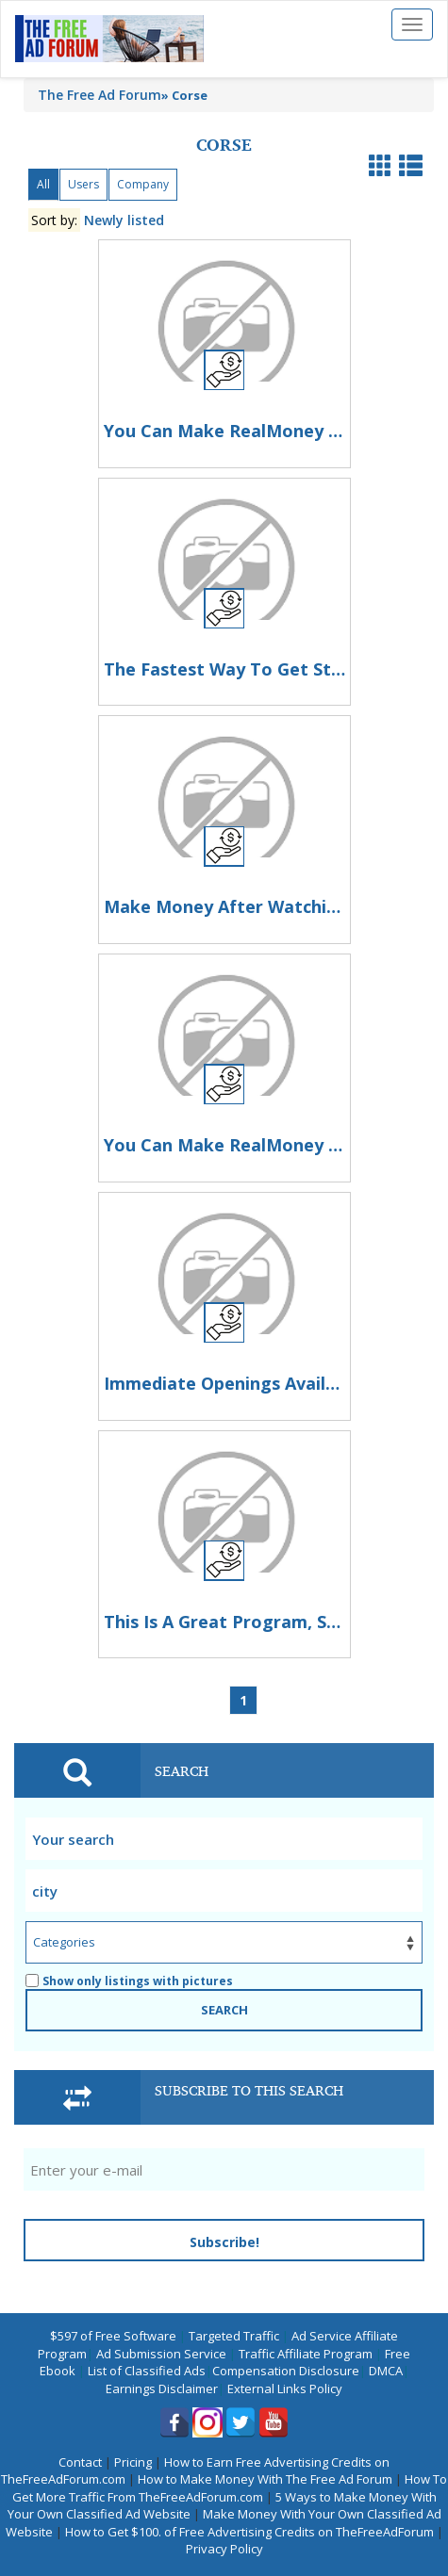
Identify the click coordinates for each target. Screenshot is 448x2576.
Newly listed (124, 220)
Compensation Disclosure (285, 2370)
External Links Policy (284, 2388)
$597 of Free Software (113, 2335)
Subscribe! (224, 2242)
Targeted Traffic (234, 2335)
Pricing (133, 2462)
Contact (80, 2462)
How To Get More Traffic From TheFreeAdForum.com (230, 2487)
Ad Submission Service (161, 2353)
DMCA (386, 2370)
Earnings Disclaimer (162, 2388)
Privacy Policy (224, 2548)
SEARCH (224, 2009)
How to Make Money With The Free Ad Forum (265, 2478)
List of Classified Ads (147, 2370)
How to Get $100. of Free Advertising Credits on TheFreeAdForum (249, 2531)
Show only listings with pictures (129, 1981)
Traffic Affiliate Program (306, 2353)
